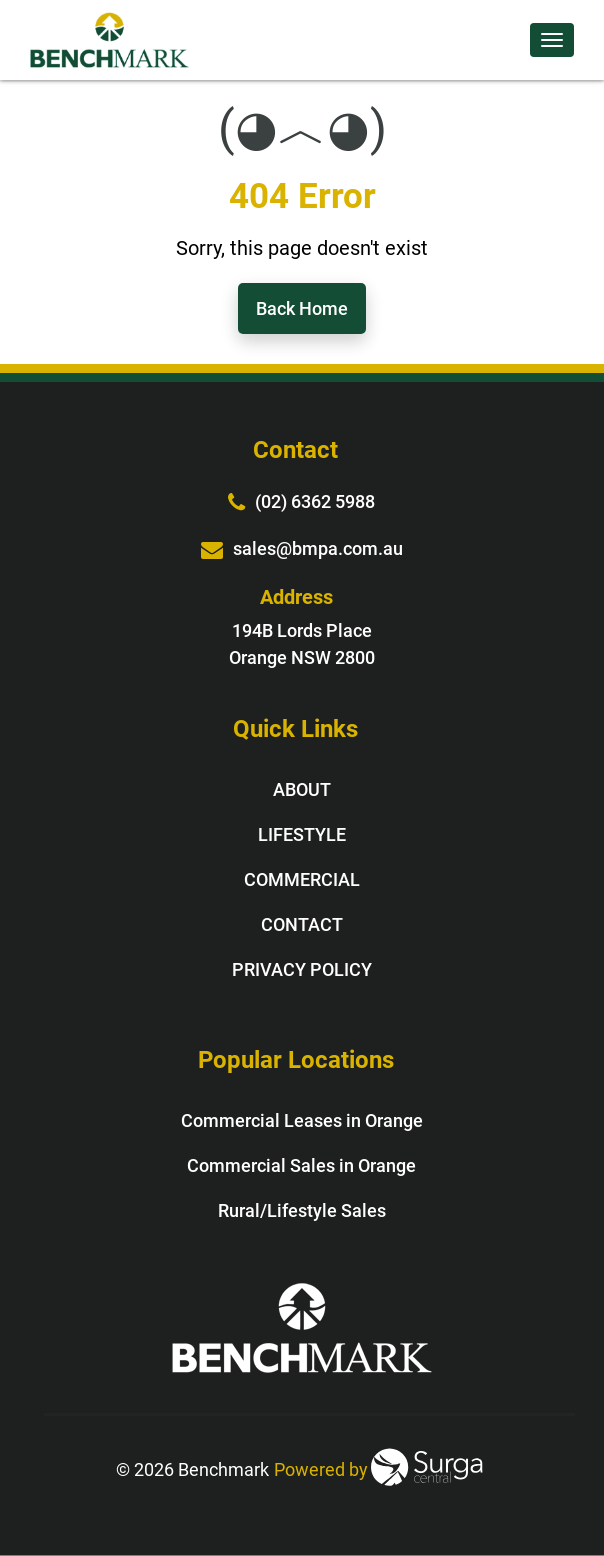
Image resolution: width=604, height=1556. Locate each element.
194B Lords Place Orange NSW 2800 (302, 644)
